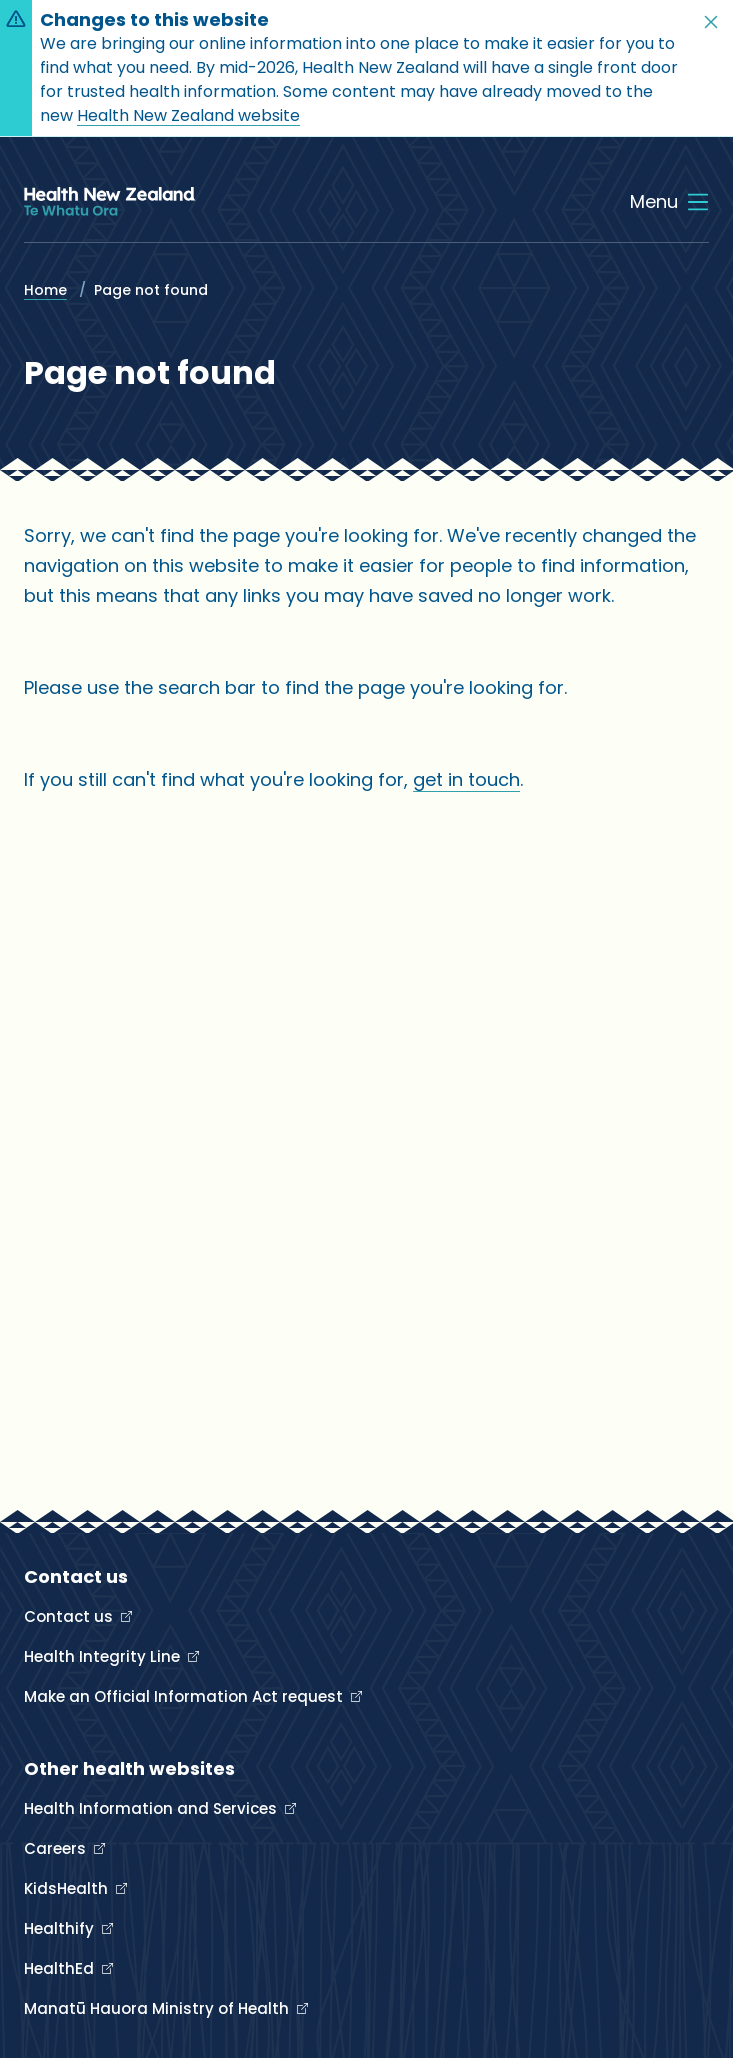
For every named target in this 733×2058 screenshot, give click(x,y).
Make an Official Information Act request (185, 1696)
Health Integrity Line (104, 1656)
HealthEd (61, 1968)
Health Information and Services (152, 1808)
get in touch (466, 779)
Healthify (61, 1928)
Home (45, 290)
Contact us (70, 1616)
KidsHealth (68, 1888)
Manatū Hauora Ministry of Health (158, 2008)
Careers (57, 1848)
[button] (711, 22)
